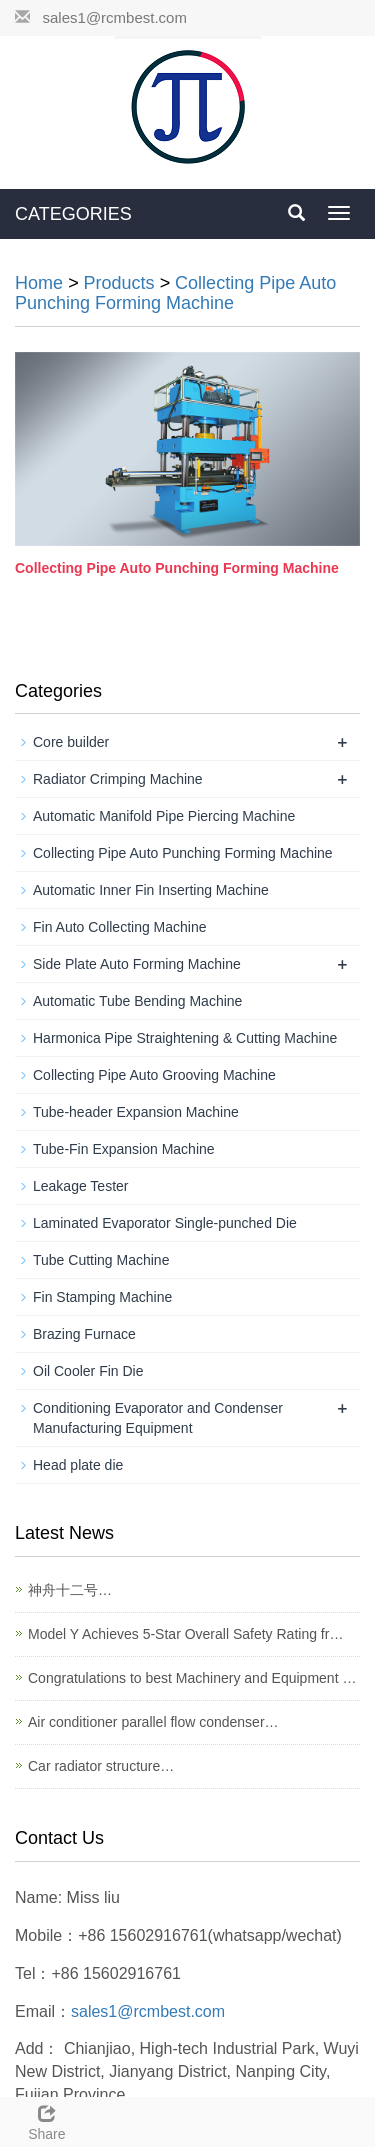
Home (39, 283)
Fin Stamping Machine (102, 1297)
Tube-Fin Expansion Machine (124, 1149)
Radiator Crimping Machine (118, 779)
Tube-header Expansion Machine (136, 1112)
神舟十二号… (70, 1590)
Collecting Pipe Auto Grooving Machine (154, 1075)
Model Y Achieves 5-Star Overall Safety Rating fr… (185, 1634)
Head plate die (78, 1465)
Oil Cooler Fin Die (88, 1371)
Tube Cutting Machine (101, 1260)
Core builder (71, 742)
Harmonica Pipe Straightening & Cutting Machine (185, 1038)
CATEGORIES (73, 214)
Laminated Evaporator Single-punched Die (165, 1223)
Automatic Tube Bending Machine (137, 1001)
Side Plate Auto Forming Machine (137, 964)
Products (119, 283)
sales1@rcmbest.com (115, 17)
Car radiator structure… (101, 1766)
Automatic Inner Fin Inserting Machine (151, 890)
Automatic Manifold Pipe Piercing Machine (164, 816)
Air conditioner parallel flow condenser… (153, 1722)
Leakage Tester (80, 1186)
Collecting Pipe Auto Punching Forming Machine (175, 293)
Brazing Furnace (84, 1334)
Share (47, 2120)
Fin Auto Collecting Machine (120, 927)
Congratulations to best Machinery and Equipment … (192, 1678)
